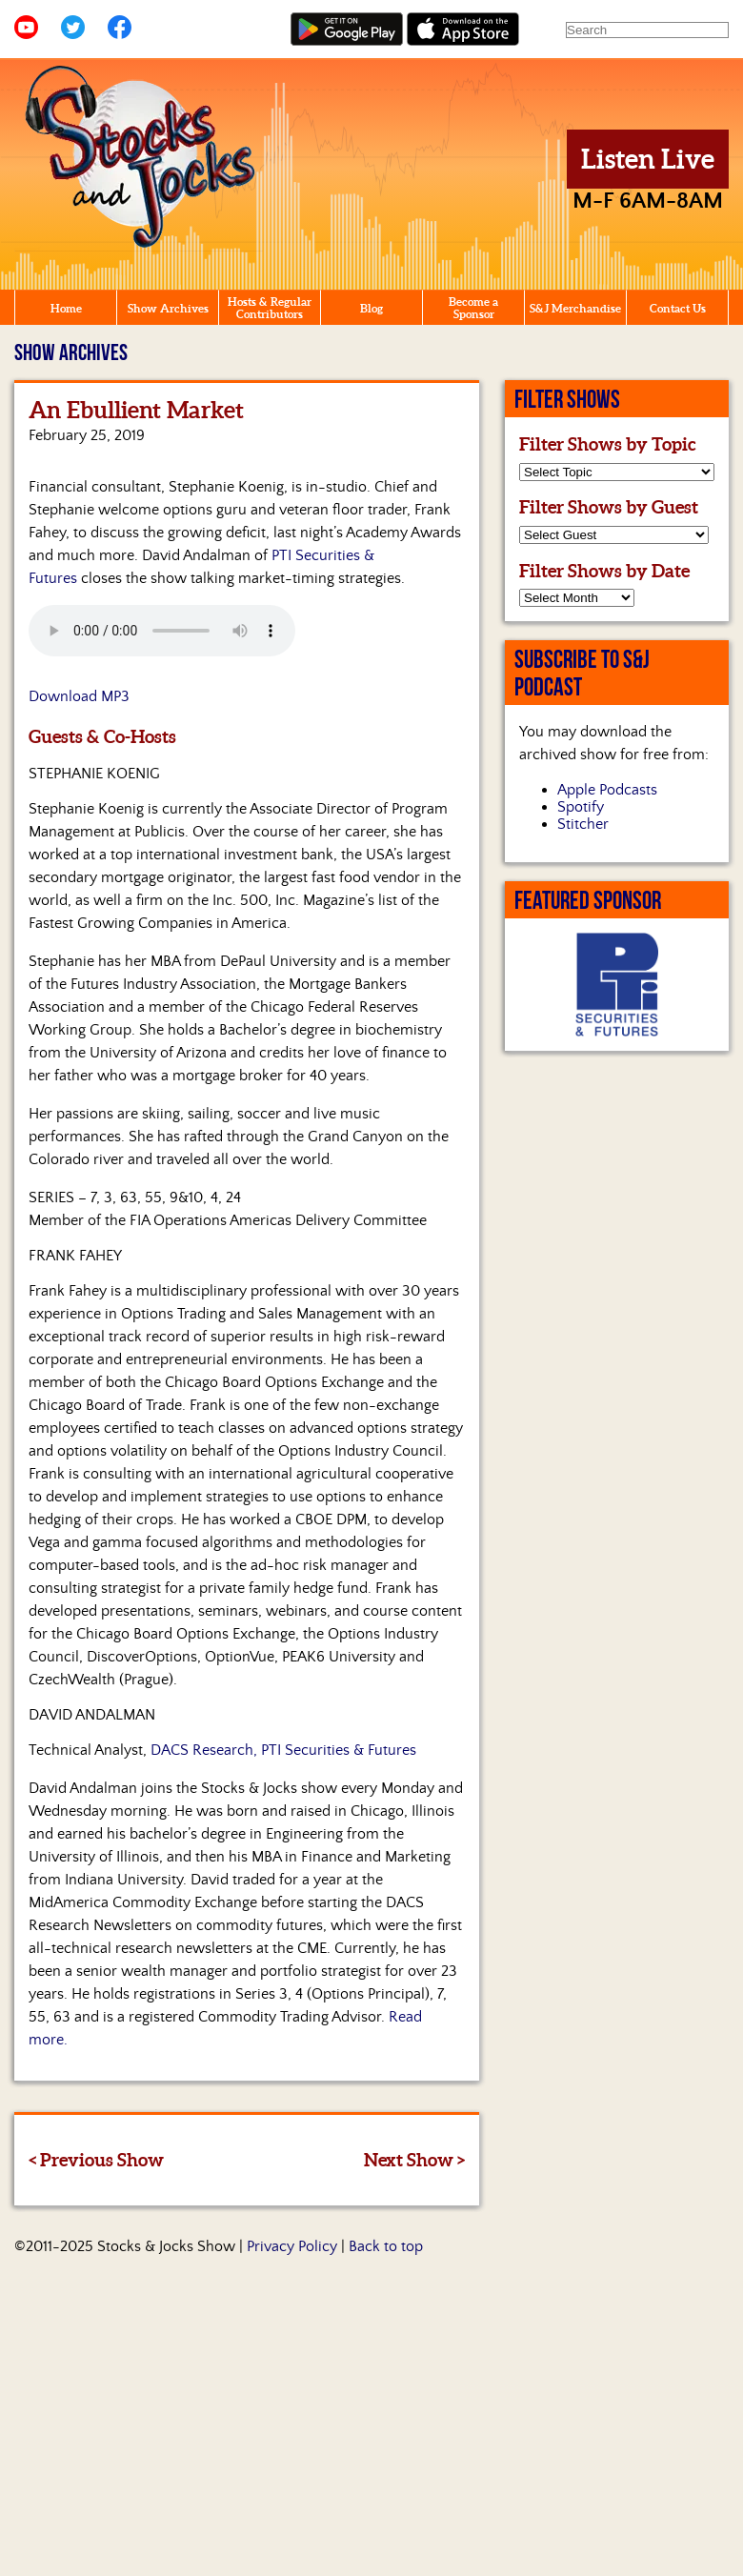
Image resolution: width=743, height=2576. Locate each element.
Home (66, 308)
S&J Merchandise (575, 308)
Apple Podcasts (607, 789)
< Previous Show (96, 2159)
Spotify (580, 806)
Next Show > (414, 2159)
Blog (371, 308)
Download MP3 (79, 696)
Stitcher (583, 824)
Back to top (386, 2246)
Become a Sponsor (473, 307)
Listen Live (647, 159)
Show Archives (168, 308)
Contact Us (678, 308)
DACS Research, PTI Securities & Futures (283, 1750)
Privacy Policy (292, 2246)
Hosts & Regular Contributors (269, 307)
